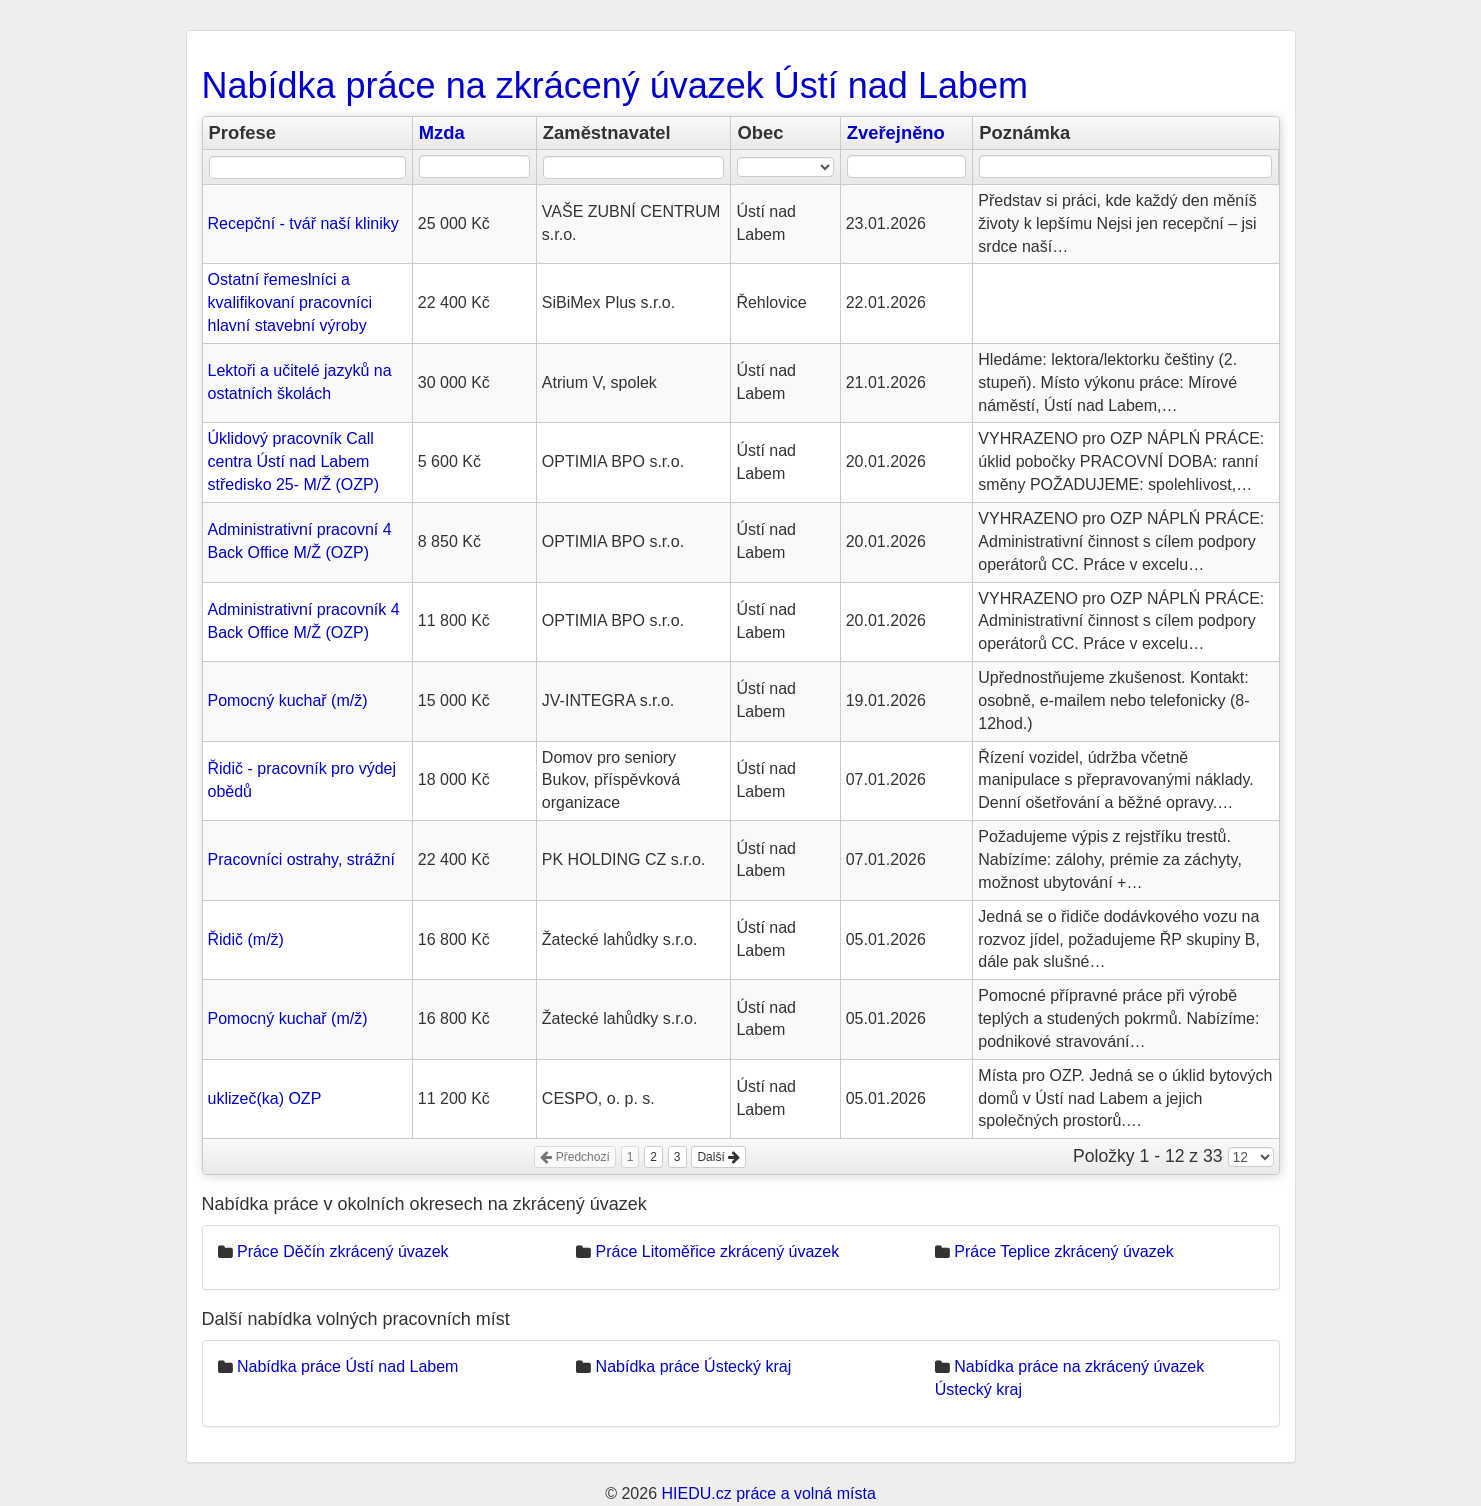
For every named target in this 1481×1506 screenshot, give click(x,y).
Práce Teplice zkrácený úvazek (1063, 1251)
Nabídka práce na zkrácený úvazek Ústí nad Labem (615, 85)
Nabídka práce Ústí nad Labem (347, 1366)
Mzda (442, 132)
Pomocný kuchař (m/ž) (288, 700)
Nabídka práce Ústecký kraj (694, 1366)
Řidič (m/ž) (246, 939)
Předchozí (574, 1157)
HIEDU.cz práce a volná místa (768, 1493)
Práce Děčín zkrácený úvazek (343, 1251)
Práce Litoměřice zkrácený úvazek (718, 1251)
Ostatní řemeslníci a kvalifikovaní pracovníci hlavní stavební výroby (290, 302)
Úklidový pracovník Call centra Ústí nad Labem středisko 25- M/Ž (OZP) (294, 461)
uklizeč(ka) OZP (265, 1098)
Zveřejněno (896, 132)
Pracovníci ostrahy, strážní (301, 859)
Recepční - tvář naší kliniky (303, 223)
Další (718, 1157)
